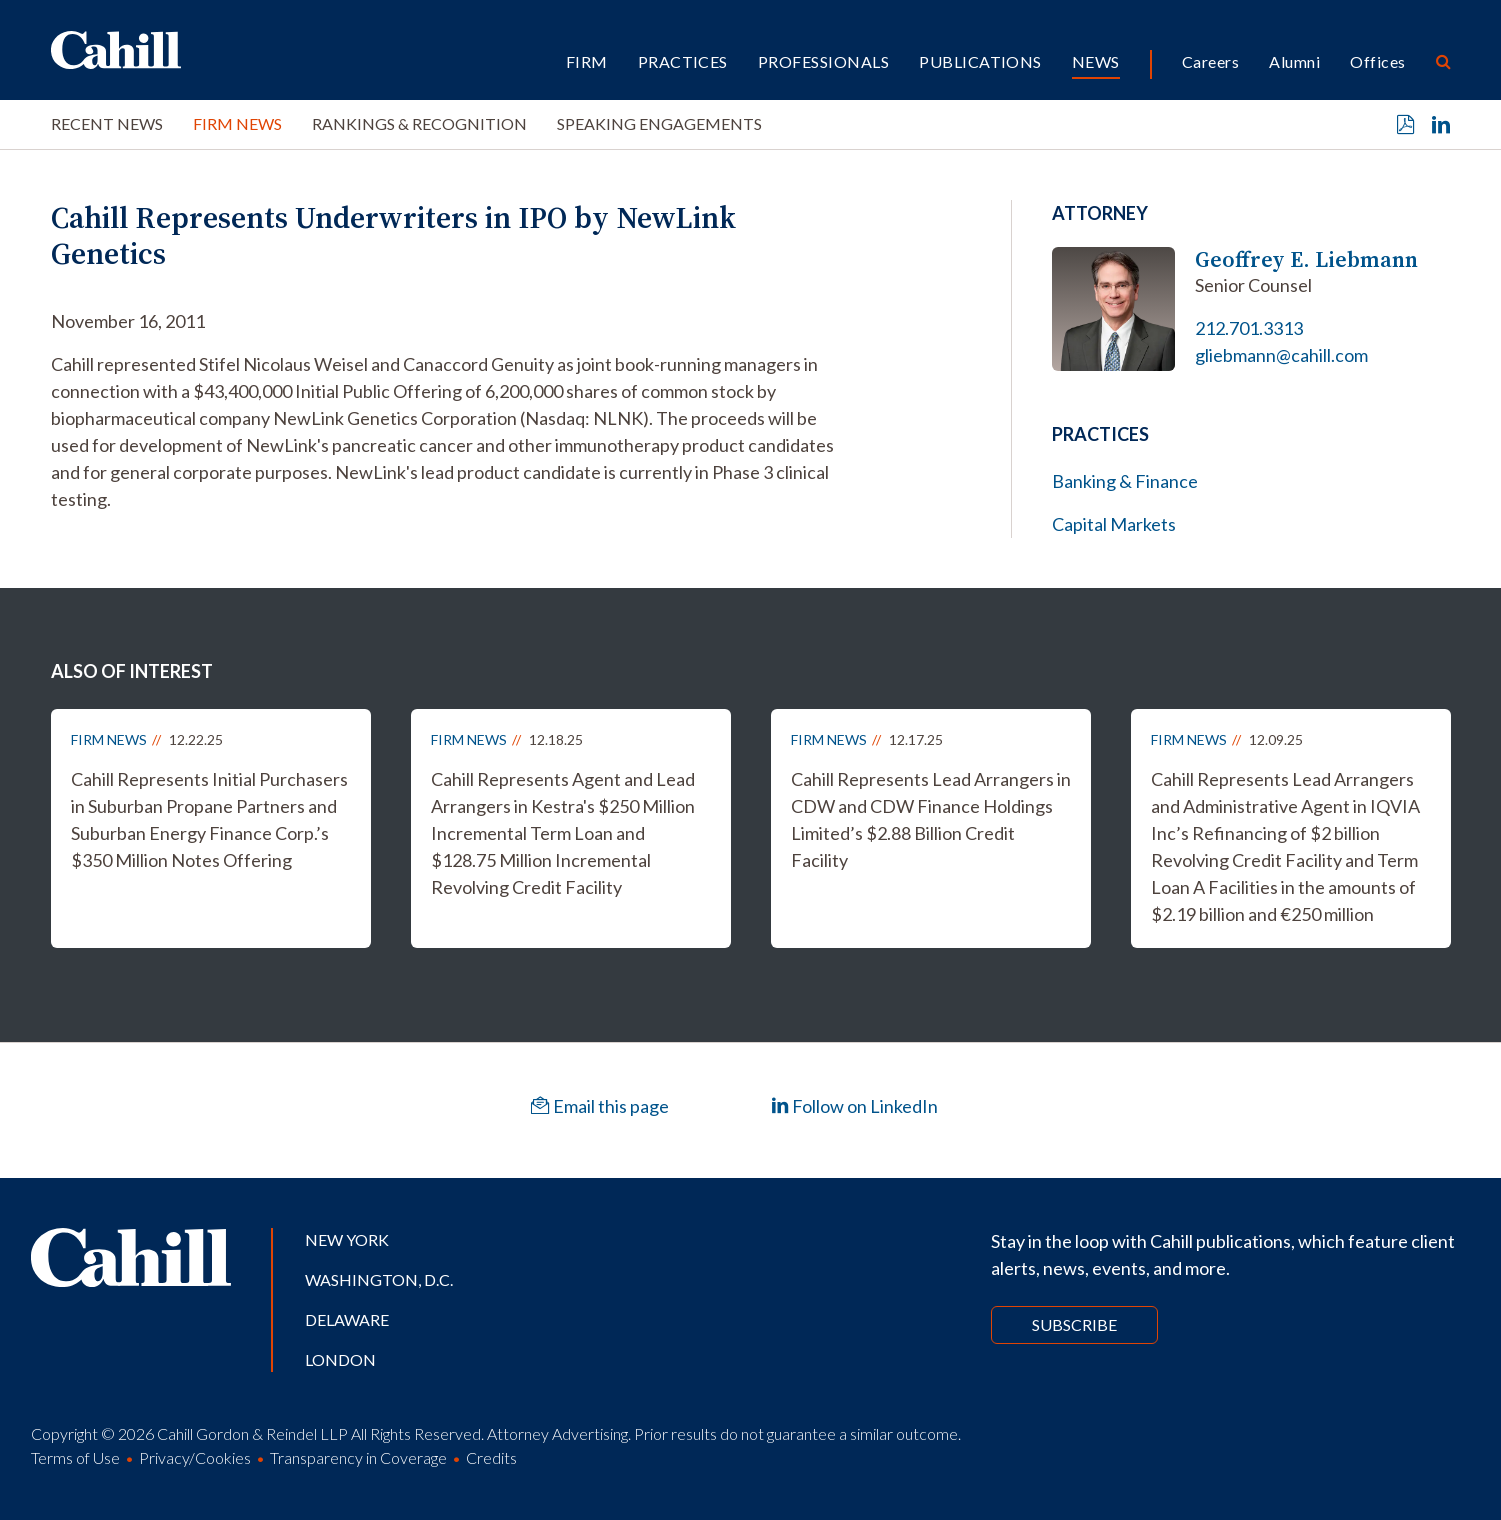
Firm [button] (587, 61)
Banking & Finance (1125, 481)
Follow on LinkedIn (854, 1106)
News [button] (1096, 61)
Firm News (237, 123)
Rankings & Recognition (419, 123)
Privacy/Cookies (195, 1457)
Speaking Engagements (659, 123)
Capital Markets (1114, 524)
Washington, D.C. (379, 1279)
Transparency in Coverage (358, 1457)
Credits (491, 1457)
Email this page (600, 1106)
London (340, 1359)
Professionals (823, 61)
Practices (683, 61)
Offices (1377, 61)
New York (347, 1239)
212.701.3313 (1249, 328)
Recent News (107, 123)
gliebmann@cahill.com (1281, 355)
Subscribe (1074, 1324)
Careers (1210, 61)
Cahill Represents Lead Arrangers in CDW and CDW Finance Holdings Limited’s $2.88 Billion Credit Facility (931, 819)
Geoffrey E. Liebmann (1306, 259)
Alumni (1294, 61)
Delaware (347, 1319)
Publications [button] (980, 61)
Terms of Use (75, 1457)
